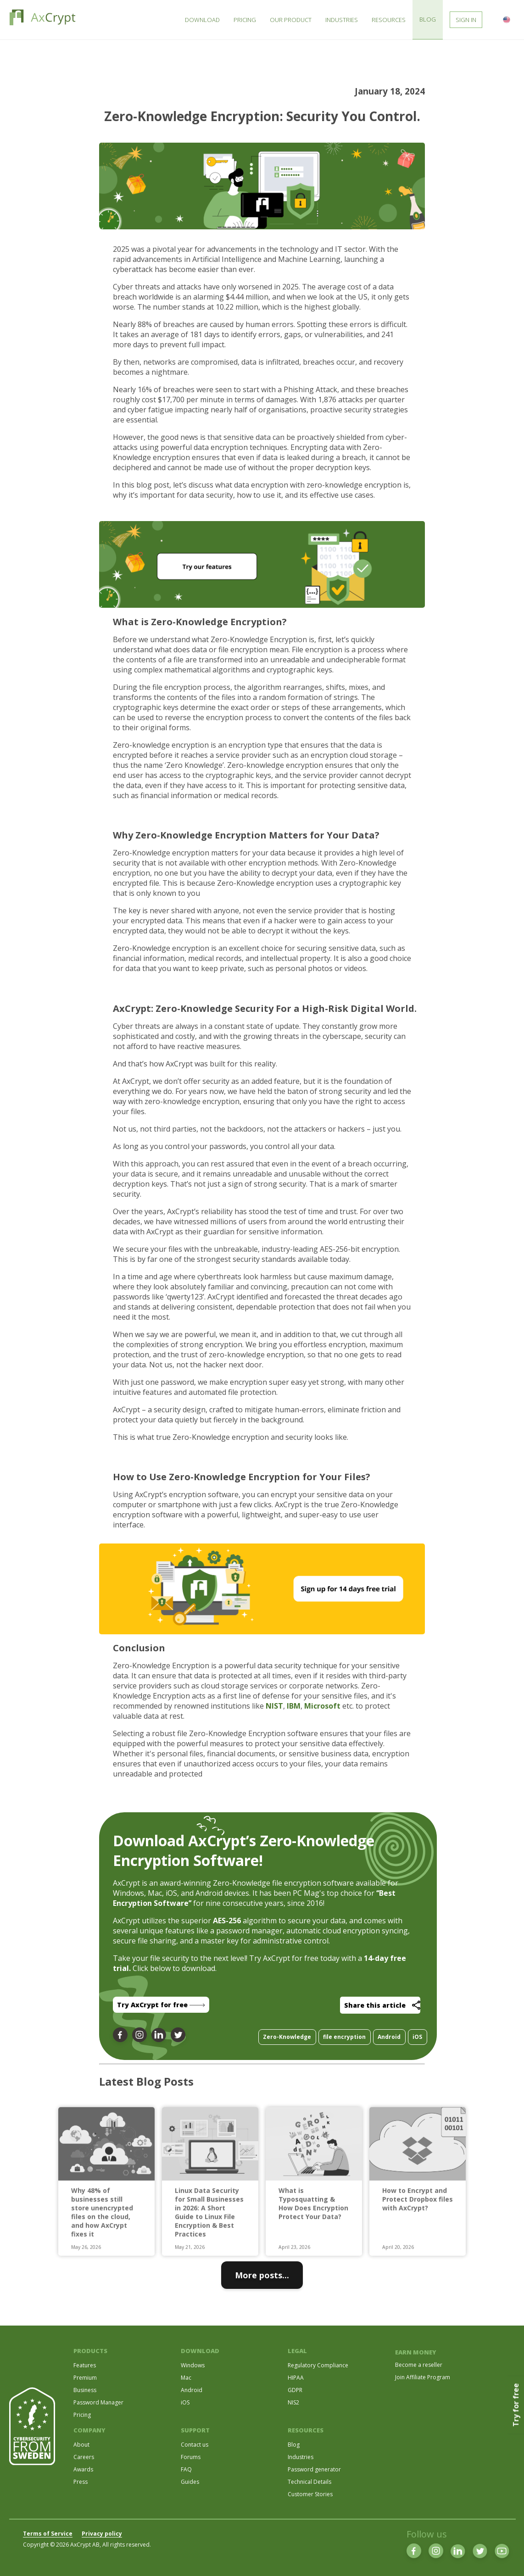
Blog (294, 2444)
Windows (193, 2365)
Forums (191, 2457)
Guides (190, 2482)
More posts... (262, 2275)
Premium (85, 2378)
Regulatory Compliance (318, 2365)
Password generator (314, 2469)
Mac (186, 2378)
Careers (83, 2457)
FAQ (186, 2469)
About (81, 2444)
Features (84, 2365)
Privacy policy (102, 2533)
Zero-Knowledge (287, 2037)
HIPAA (296, 2378)
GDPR (295, 2390)
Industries (300, 2457)
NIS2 (293, 2402)
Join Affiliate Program (422, 2377)
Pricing (82, 2415)
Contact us (194, 2444)
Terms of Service (47, 2533)
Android (389, 2037)
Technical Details (309, 2482)
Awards (83, 2469)
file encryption (344, 2037)
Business (84, 2390)
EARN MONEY (415, 2352)
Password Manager (98, 2402)
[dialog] (507, 2557)
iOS (417, 2037)
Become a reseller (418, 2365)
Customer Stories (310, 2494)
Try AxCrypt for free (161, 2004)
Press (80, 2482)
